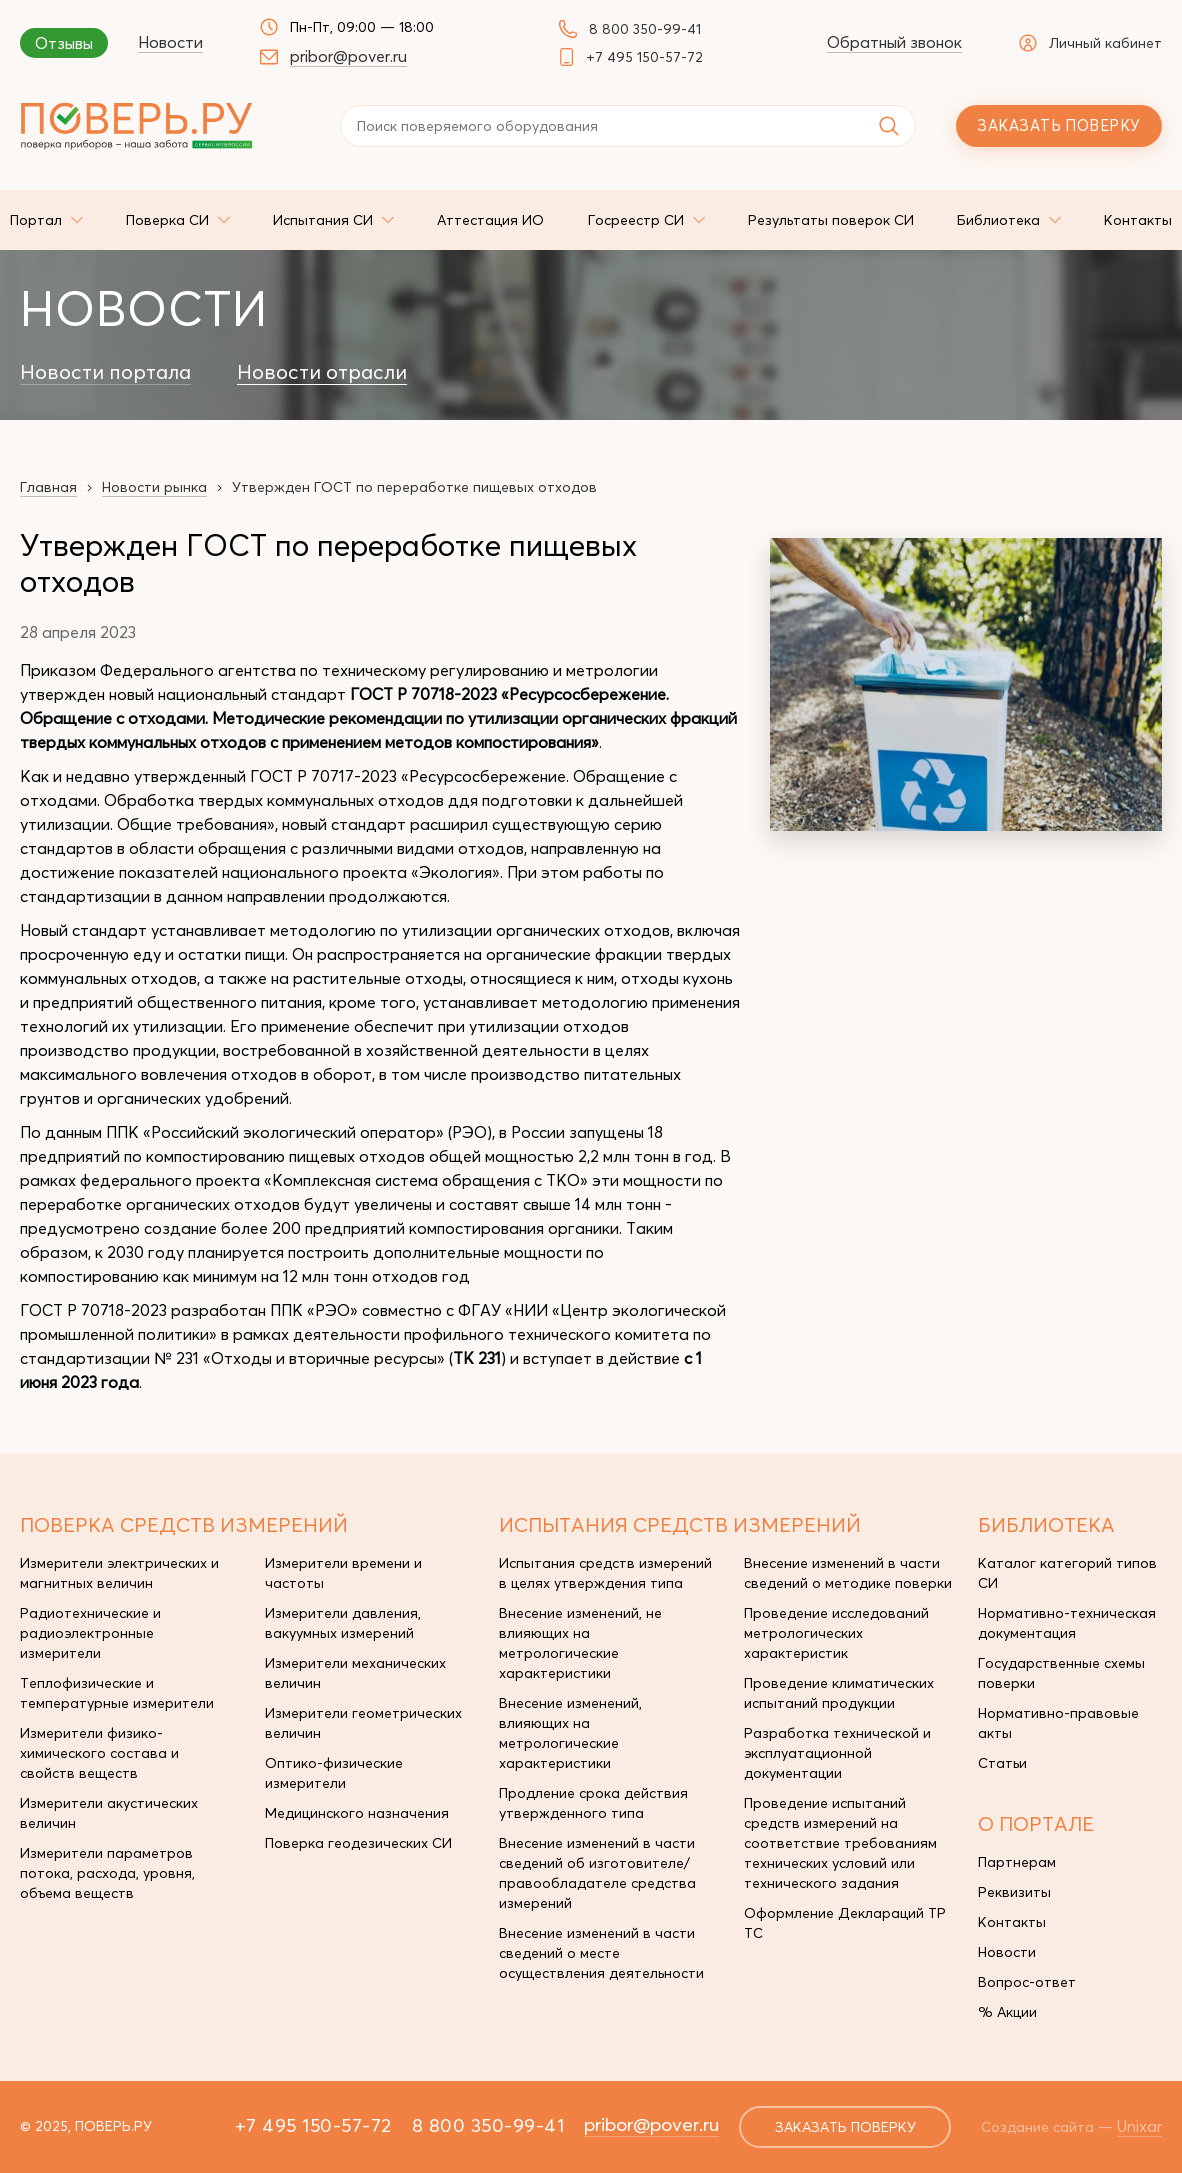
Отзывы (64, 43)
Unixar (1139, 2126)
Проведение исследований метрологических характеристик (836, 1633)
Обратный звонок (894, 42)
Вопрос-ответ (1027, 1982)
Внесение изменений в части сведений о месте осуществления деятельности (601, 1953)
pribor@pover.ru (348, 56)
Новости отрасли (322, 372)
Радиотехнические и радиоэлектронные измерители (90, 1633)
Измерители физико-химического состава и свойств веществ (99, 1753)
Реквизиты (1014, 1892)
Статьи (1002, 1763)
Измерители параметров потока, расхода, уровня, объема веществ (107, 1873)
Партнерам (1017, 1862)
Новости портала (105, 372)
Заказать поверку (1058, 125)
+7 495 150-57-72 (644, 57)
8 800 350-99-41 (645, 29)
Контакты (1012, 1922)
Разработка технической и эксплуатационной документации (837, 1753)
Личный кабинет (1090, 43)
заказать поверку (845, 2127)
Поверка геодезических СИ (358, 1843)
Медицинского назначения (357, 1813)
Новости (170, 42)
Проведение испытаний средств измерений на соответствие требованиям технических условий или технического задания (840, 1843)
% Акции (1007, 2012)
